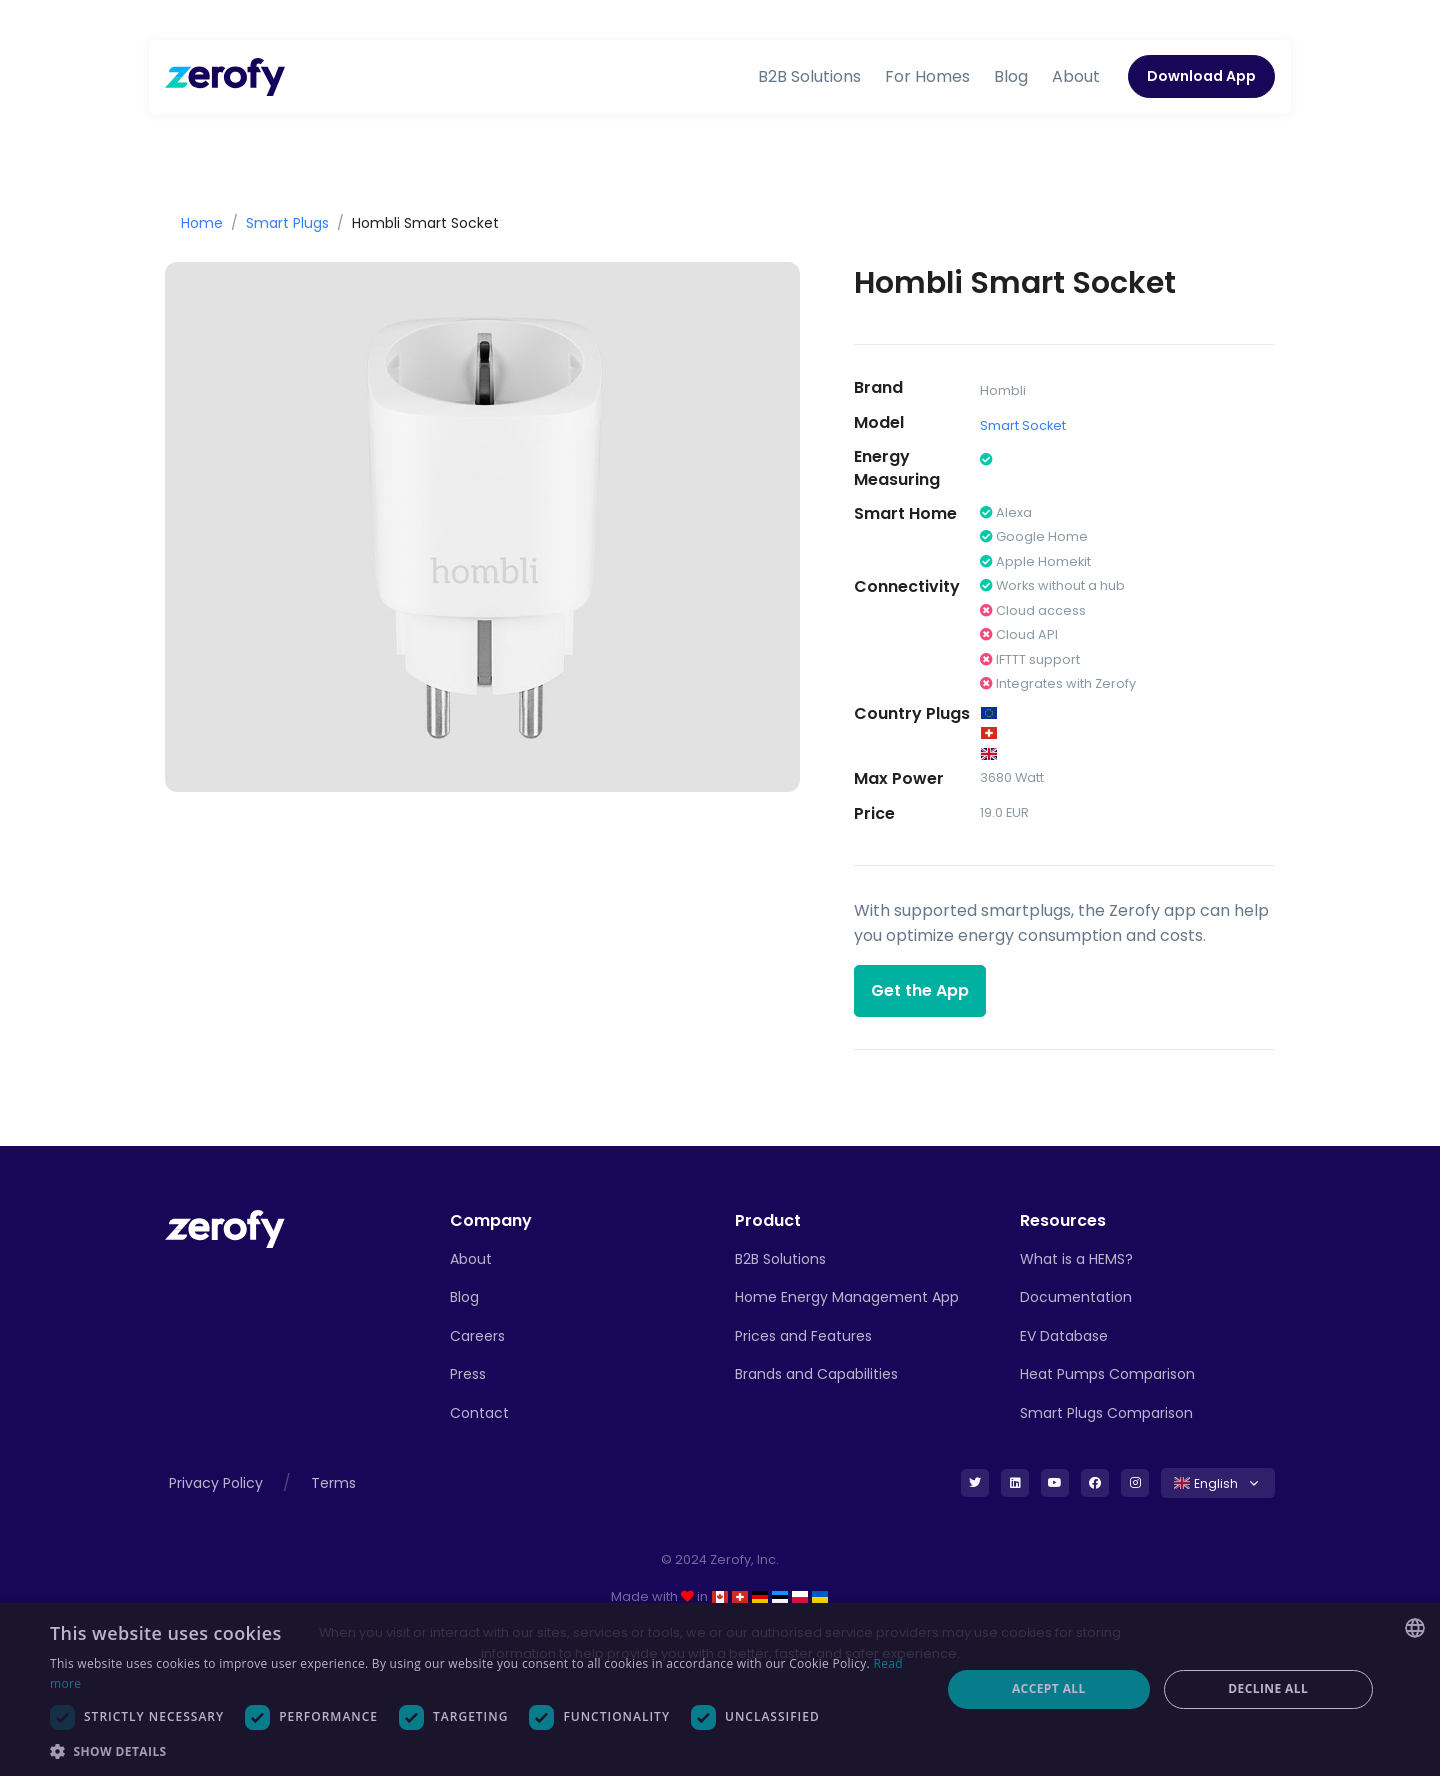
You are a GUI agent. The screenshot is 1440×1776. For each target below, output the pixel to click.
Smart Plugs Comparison (1106, 1413)
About (1076, 76)
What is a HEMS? (1076, 1259)
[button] (482, 1751)
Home (202, 223)
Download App (1201, 76)
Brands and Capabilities (816, 1374)
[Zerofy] (225, 77)
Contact (479, 1413)
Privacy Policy (216, 1483)
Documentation (1076, 1297)
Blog (1011, 76)
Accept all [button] (1049, 1688)
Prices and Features (803, 1336)
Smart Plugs (287, 223)
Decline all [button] (1268, 1688)
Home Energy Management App (847, 1297)
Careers (477, 1336)
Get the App (920, 990)
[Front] (225, 1227)
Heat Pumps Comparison (1107, 1374)
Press (468, 1374)
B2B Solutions (809, 76)
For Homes (927, 76)
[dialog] (720, 1689)
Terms (333, 1483)
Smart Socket (1023, 425)
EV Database (1064, 1336)
